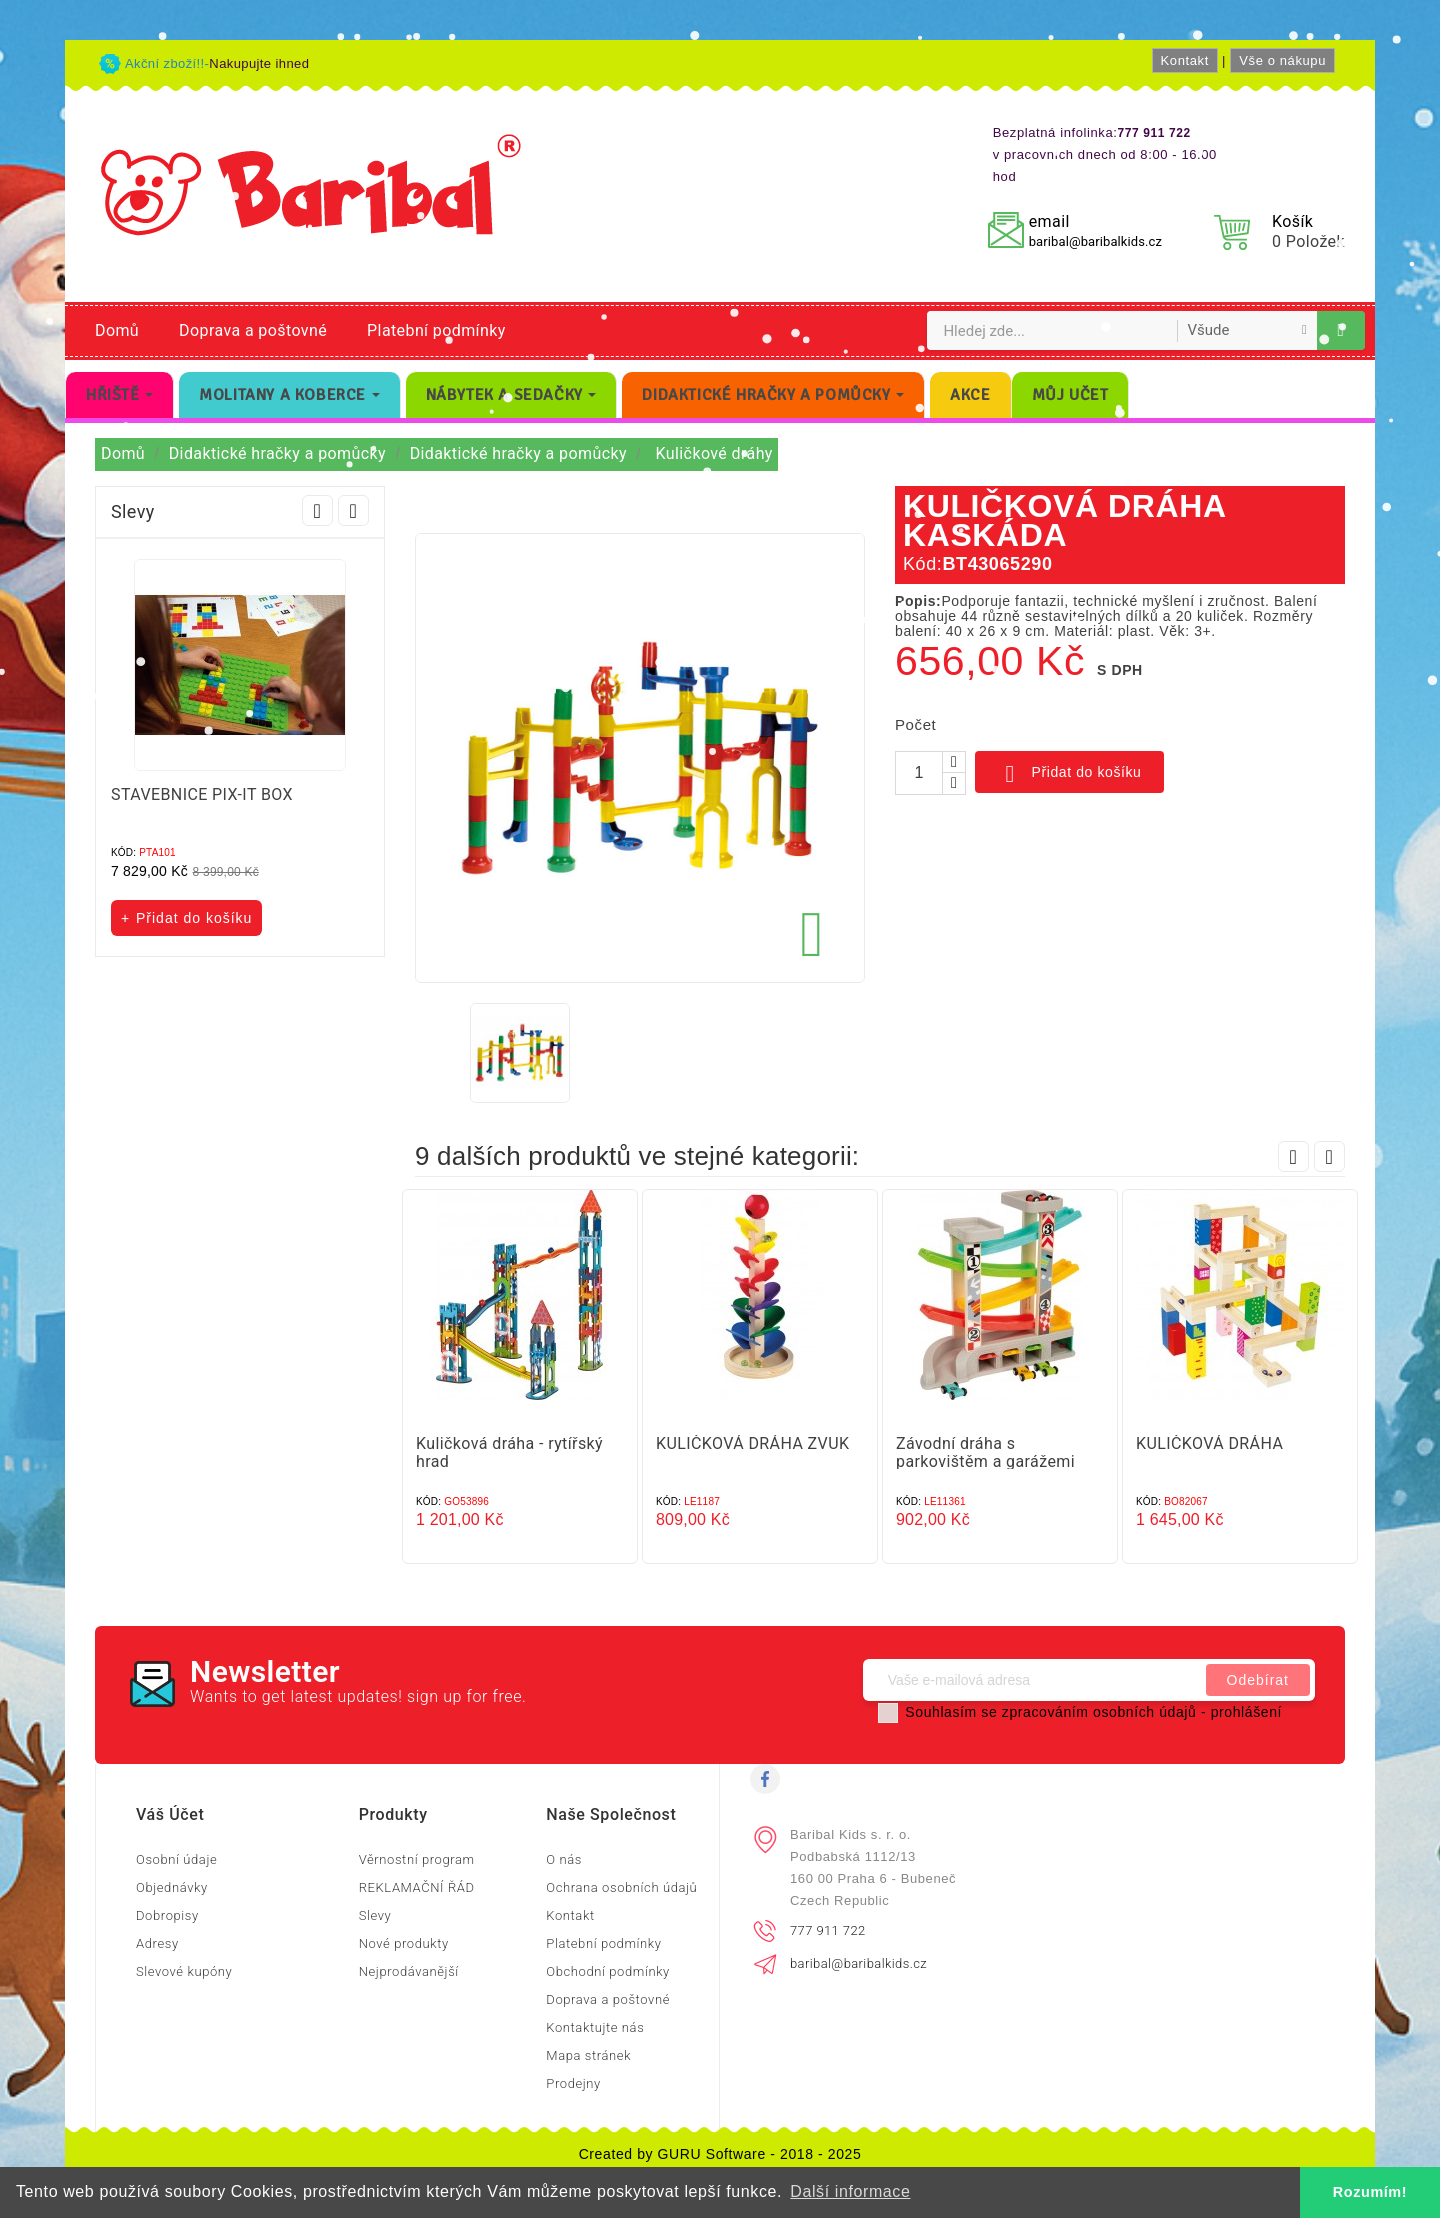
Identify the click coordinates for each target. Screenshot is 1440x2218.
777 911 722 (828, 1930)
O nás (564, 1859)
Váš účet (170, 1814)
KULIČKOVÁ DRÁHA (1209, 1443)
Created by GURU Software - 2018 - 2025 (720, 2154)
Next (353, 510)
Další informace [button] (850, 2191)
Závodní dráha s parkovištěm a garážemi (985, 1452)
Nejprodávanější (409, 1971)
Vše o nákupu (1282, 60)
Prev (317, 510)
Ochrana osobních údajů (621, 1887)
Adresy (157, 1943)
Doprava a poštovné (253, 330)
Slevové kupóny (184, 1971)
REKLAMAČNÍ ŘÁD (417, 1887)
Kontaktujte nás (595, 2027)
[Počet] (919, 773)
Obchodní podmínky (608, 1971)
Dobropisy (167, 1915)
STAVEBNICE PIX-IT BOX (202, 794)
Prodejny (573, 2083)
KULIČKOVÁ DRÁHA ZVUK (752, 1443)
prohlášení (1246, 1712)
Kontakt (1185, 60)
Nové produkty (404, 1943)
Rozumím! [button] (1370, 2192)
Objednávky (172, 1887)
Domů (117, 330)
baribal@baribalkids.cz (1095, 241)
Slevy (375, 1915)
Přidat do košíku (1069, 774)
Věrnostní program (417, 1859)
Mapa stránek (588, 2055)
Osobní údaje (176, 1859)
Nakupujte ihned (259, 63)
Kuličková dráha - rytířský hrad (509, 1452)
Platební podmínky (436, 330)
